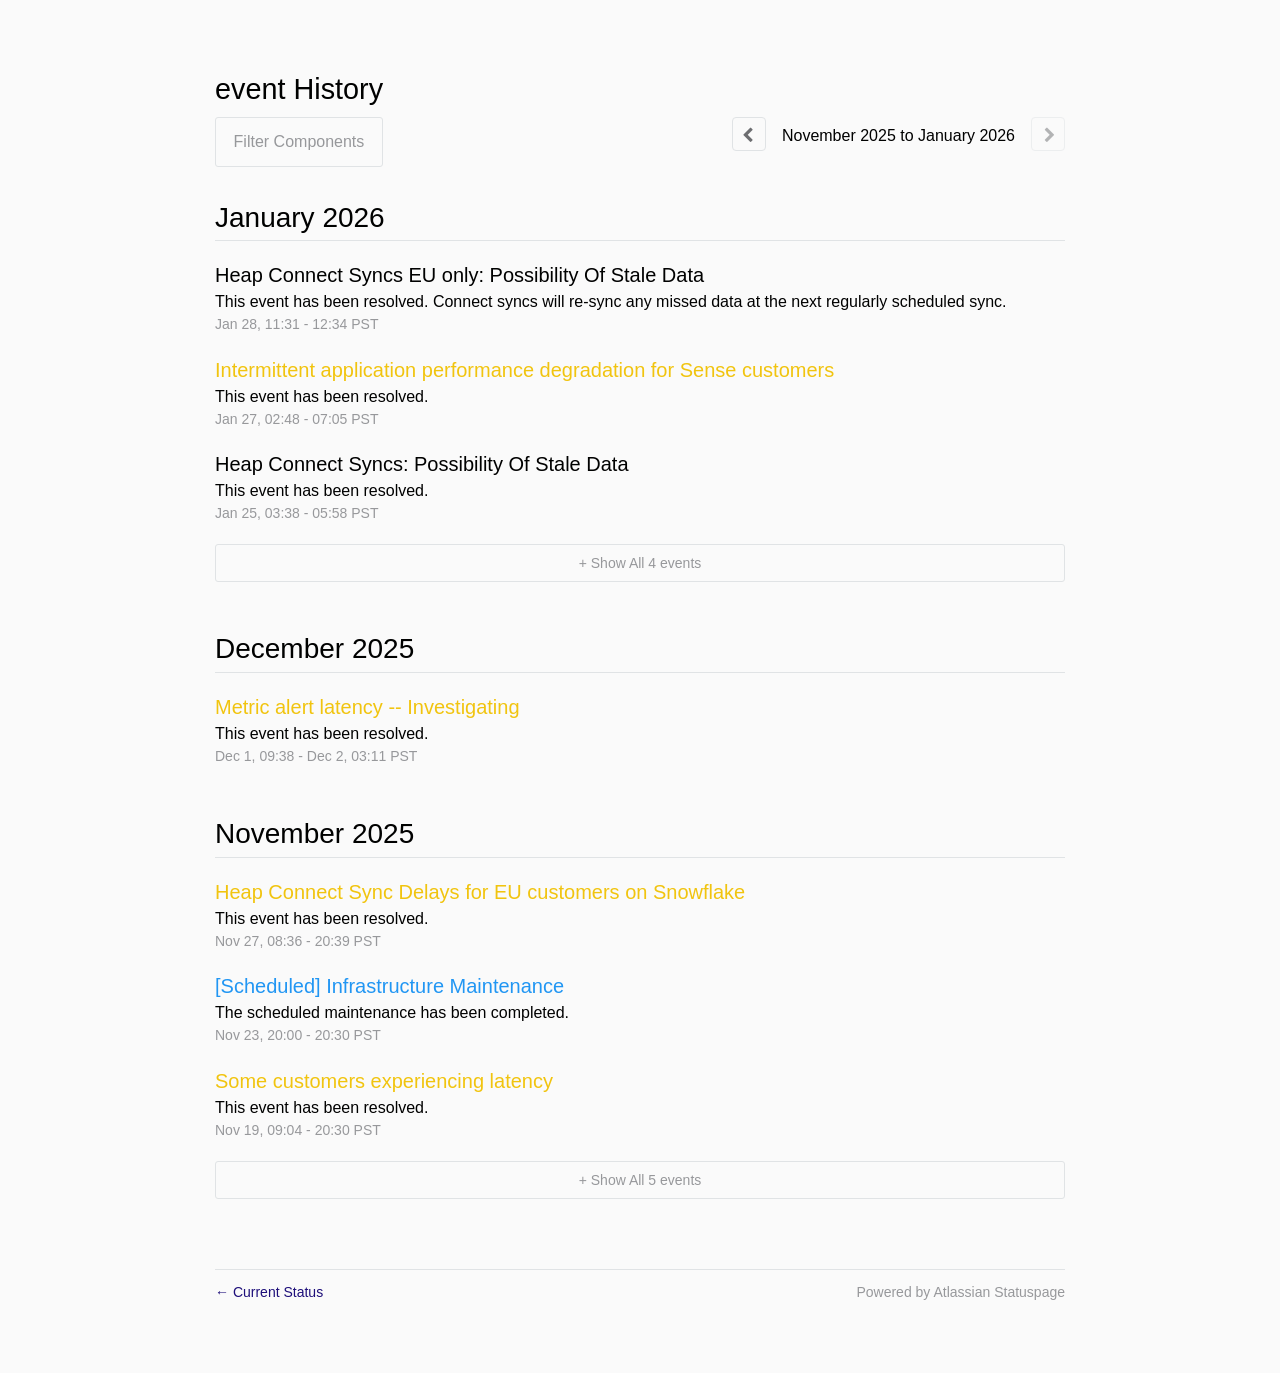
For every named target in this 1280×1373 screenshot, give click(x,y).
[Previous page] (749, 134)
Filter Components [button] (299, 141)
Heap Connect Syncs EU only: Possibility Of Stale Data (459, 275)
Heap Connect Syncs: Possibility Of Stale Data (422, 464)
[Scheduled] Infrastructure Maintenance (389, 986)
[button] (640, 563)
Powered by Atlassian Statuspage (960, 1292)
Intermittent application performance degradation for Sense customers (524, 370)
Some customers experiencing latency (384, 1081)
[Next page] (1048, 134)
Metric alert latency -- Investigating (367, 707)
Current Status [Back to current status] (269, 1292)
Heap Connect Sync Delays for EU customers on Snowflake (480, 892)
